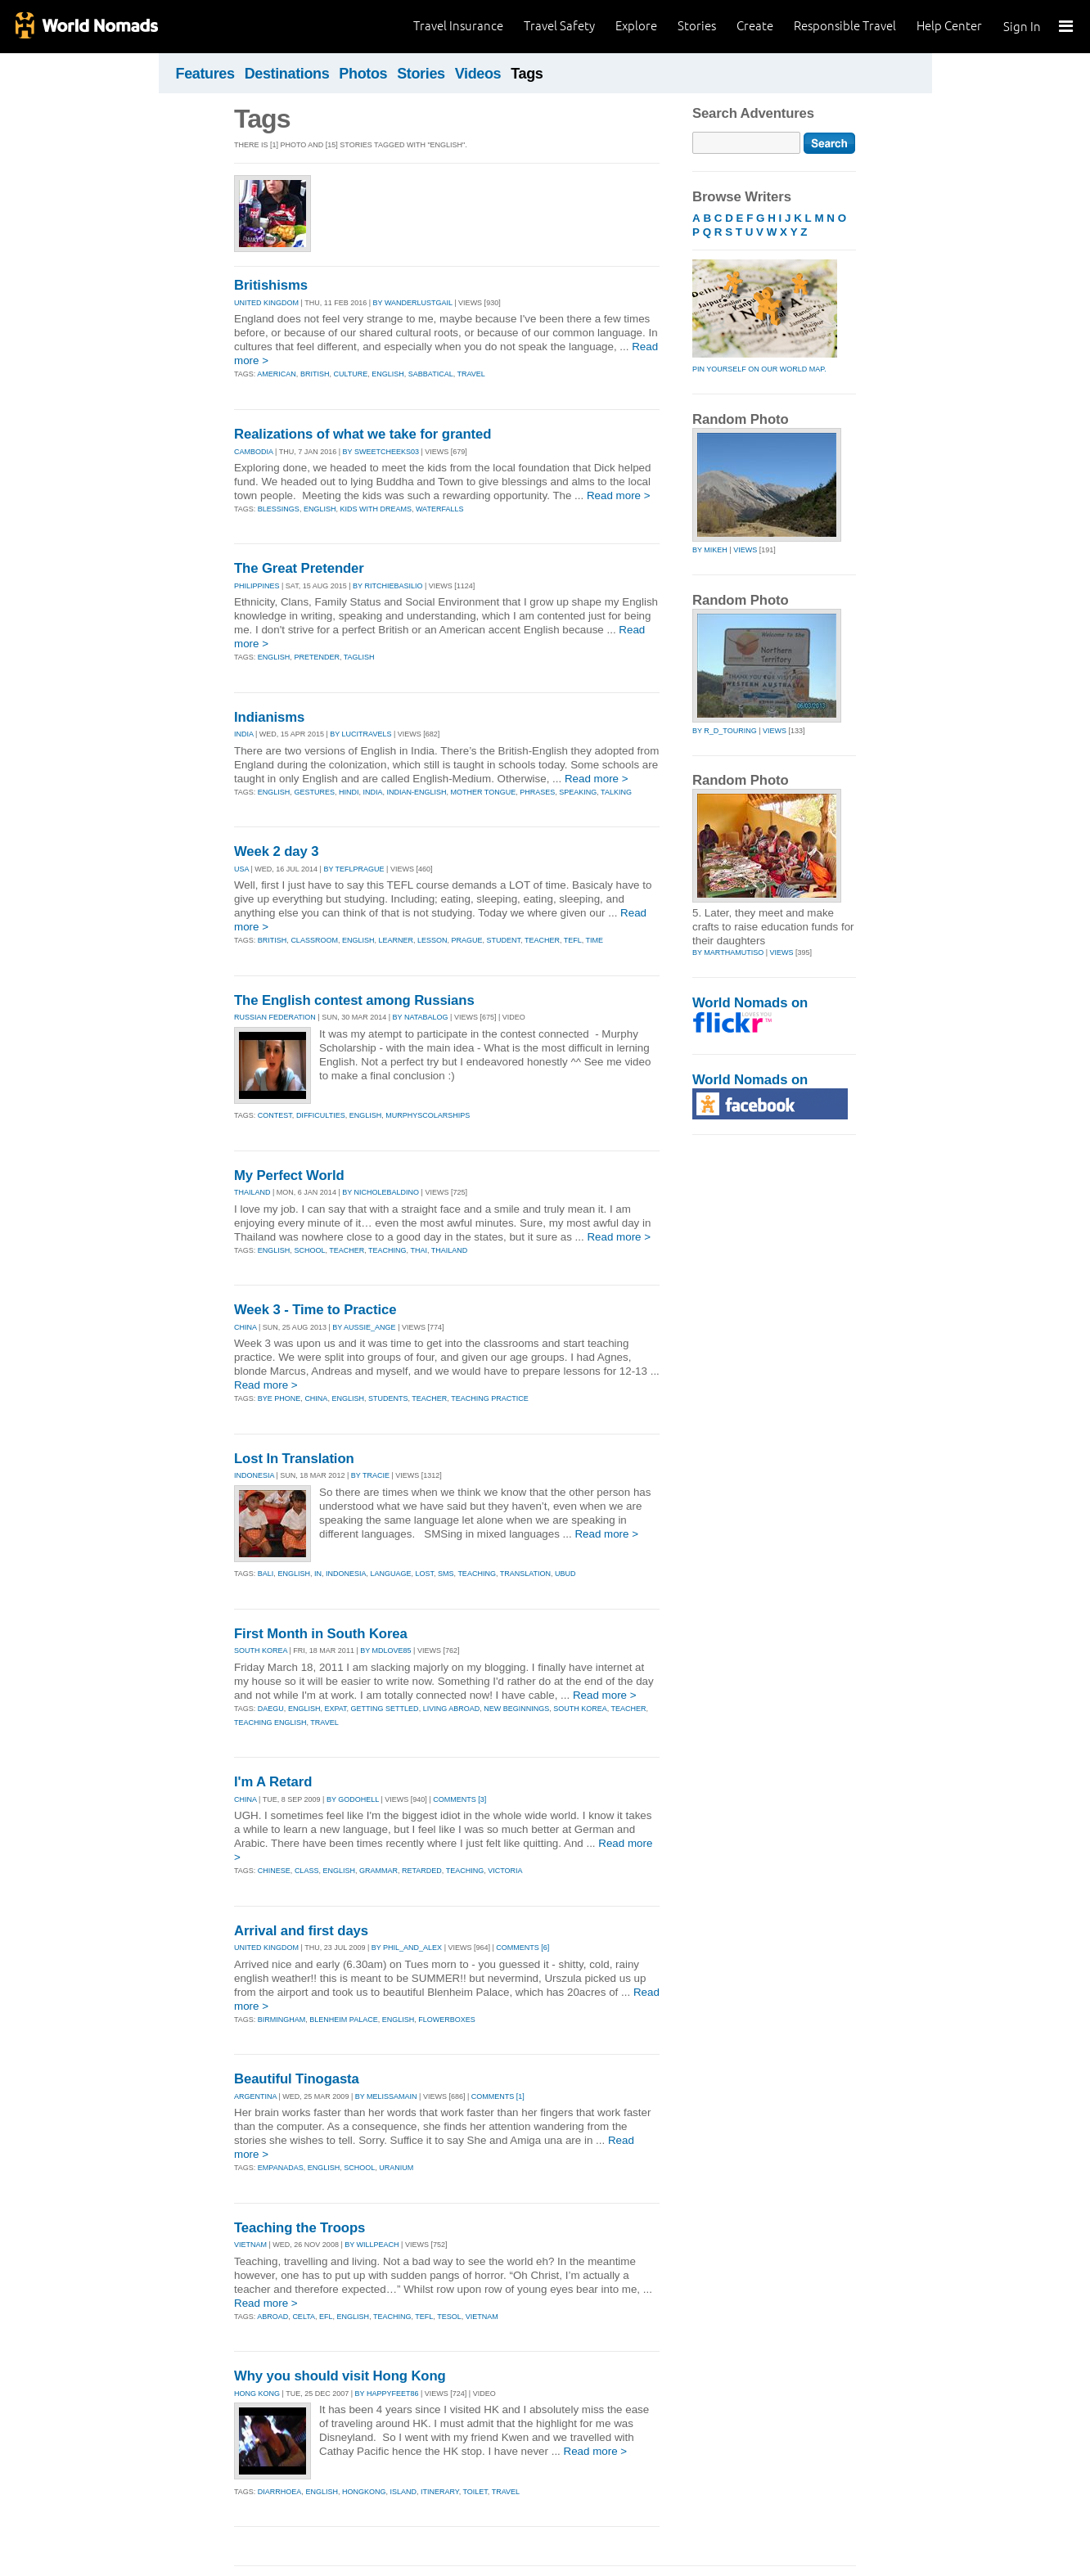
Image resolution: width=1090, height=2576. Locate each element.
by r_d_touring (724, 731)
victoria (505, 1871)
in (318, 1573)
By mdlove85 (385, 1650)
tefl (573, 940)
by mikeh (709, 550)
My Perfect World (289, 1175)
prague (467, 940)
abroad (272, 2317)
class (307, 1871)
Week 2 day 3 (276, 851)
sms (446, 1573)
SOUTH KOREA (260, 1650)
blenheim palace (343, 2019)
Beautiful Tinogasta (296, 2079)
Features (205, 73)
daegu (271, 1709)
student (504, 940)
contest (275, 1115)
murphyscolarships (427, 1115)
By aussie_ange (363, 1327)
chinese (274, 1871)
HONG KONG (257, 2393)
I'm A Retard (273, 1782)
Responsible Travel (845, 26)
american (276, 374)
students (388, 1398)
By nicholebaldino (380, 1192)
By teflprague (353, 869)
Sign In (1022, 27)
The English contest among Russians (354, 1000)
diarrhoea (280, 2492)
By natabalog (420, 1017)
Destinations (287, 73)
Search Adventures (753, 113)
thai (418, 1250)
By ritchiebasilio (387, 586)
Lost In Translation (294, 1458)
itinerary (440, 2492)
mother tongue (483, 792)
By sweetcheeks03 (381, 452)
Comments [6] (522, 1947)
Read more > (619, 495)
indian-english (416, 792)
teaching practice (490, 1398)
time (595, 940)
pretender (317, 657)
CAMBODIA (253, 452)
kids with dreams (376, 509)
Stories (697, 26)
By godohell (353, 1799)
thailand (449, 1250)
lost (424, 1573)
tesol (449, 2317)
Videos (478, 73)
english (388, 374)
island (403, 2492)
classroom (314, 940)
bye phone (279, 1398)
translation (525, 1573)
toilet (475, 2492)
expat (335, 1709)
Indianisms (269, 717)
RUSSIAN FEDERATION (275, 1017)
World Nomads (86, 26)
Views (745, 550)
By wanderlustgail (413, 303)
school (309, 1250)
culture (350, 374)
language (390, 1573)
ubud (565, 1573)
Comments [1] (498, 2096)
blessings (279, 509)
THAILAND (252, 1192)
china (315, 1398)
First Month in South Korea (321, 1634)
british (315, 374)
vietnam (482, 2317)
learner (395, 940)
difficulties (320, 1115)
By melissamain (386, 2096)
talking (616, 792)
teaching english (270, 1722)
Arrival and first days (301, 1931)
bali (266, 1573)
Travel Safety (559, 26)
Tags (527, 73)
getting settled (385, 1709)
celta (303, 2317)
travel (471, 374)
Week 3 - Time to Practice (315, 1309)
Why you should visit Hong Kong (340, 2376)
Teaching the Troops (299, 2228)
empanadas (281, 2168)
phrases (537, 792)
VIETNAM (250, 2244)
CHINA (245, 1327)
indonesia (346, 1573)
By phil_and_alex (407, 1947)
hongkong (364, 2492)
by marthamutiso (727, 952)
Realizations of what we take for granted (362, 434)
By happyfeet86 (387, 2393)
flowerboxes (446, 2019)
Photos (363, 73)
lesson (432, 940)
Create (754, 26)
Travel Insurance (458, 26)
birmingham (282, 2019)
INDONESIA (254, 1475)
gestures (314, 792)
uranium (396, 2168)
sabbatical (430, 374)
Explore (636, 26)
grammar (378, 1871)
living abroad (451, 1709)
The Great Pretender (299, 568)
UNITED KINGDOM (266, 303)
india (372, 792)
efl (326, 2317)
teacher (542, 940)
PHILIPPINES (257, 586)
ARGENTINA (255, 2096)
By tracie (370, 1475)
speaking (578, 792)
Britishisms (271, 285)
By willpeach (372, 2244)
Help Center (949, 26)
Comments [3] (459, 1799)
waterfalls (440, 509)
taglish (359, 657)
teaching (387, 1250)
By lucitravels (360, 734)
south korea (580, 1709)
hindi (349, 792)
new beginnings (516, 1709)
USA (241, 869)
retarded (422, 1871)
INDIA (244, 734)
